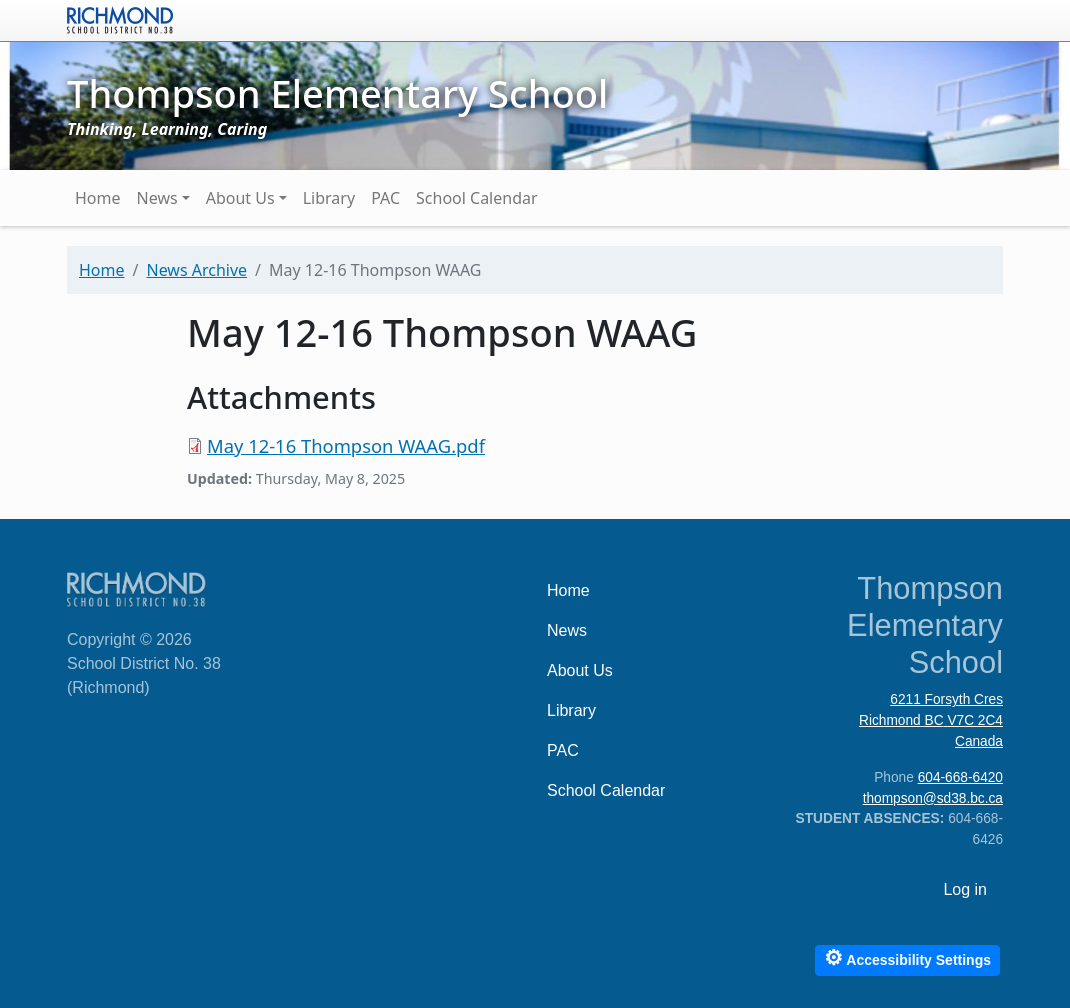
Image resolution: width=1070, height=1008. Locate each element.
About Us (240, 198)
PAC (385, 198)
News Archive (196, 270)
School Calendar (477, 198)
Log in (965, 889)
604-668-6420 (960, 777)
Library (329, 198)
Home (98, 198)
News (157, 198)
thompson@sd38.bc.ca (933, 798)
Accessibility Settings (907, 957)
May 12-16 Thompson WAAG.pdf (346, 445)
